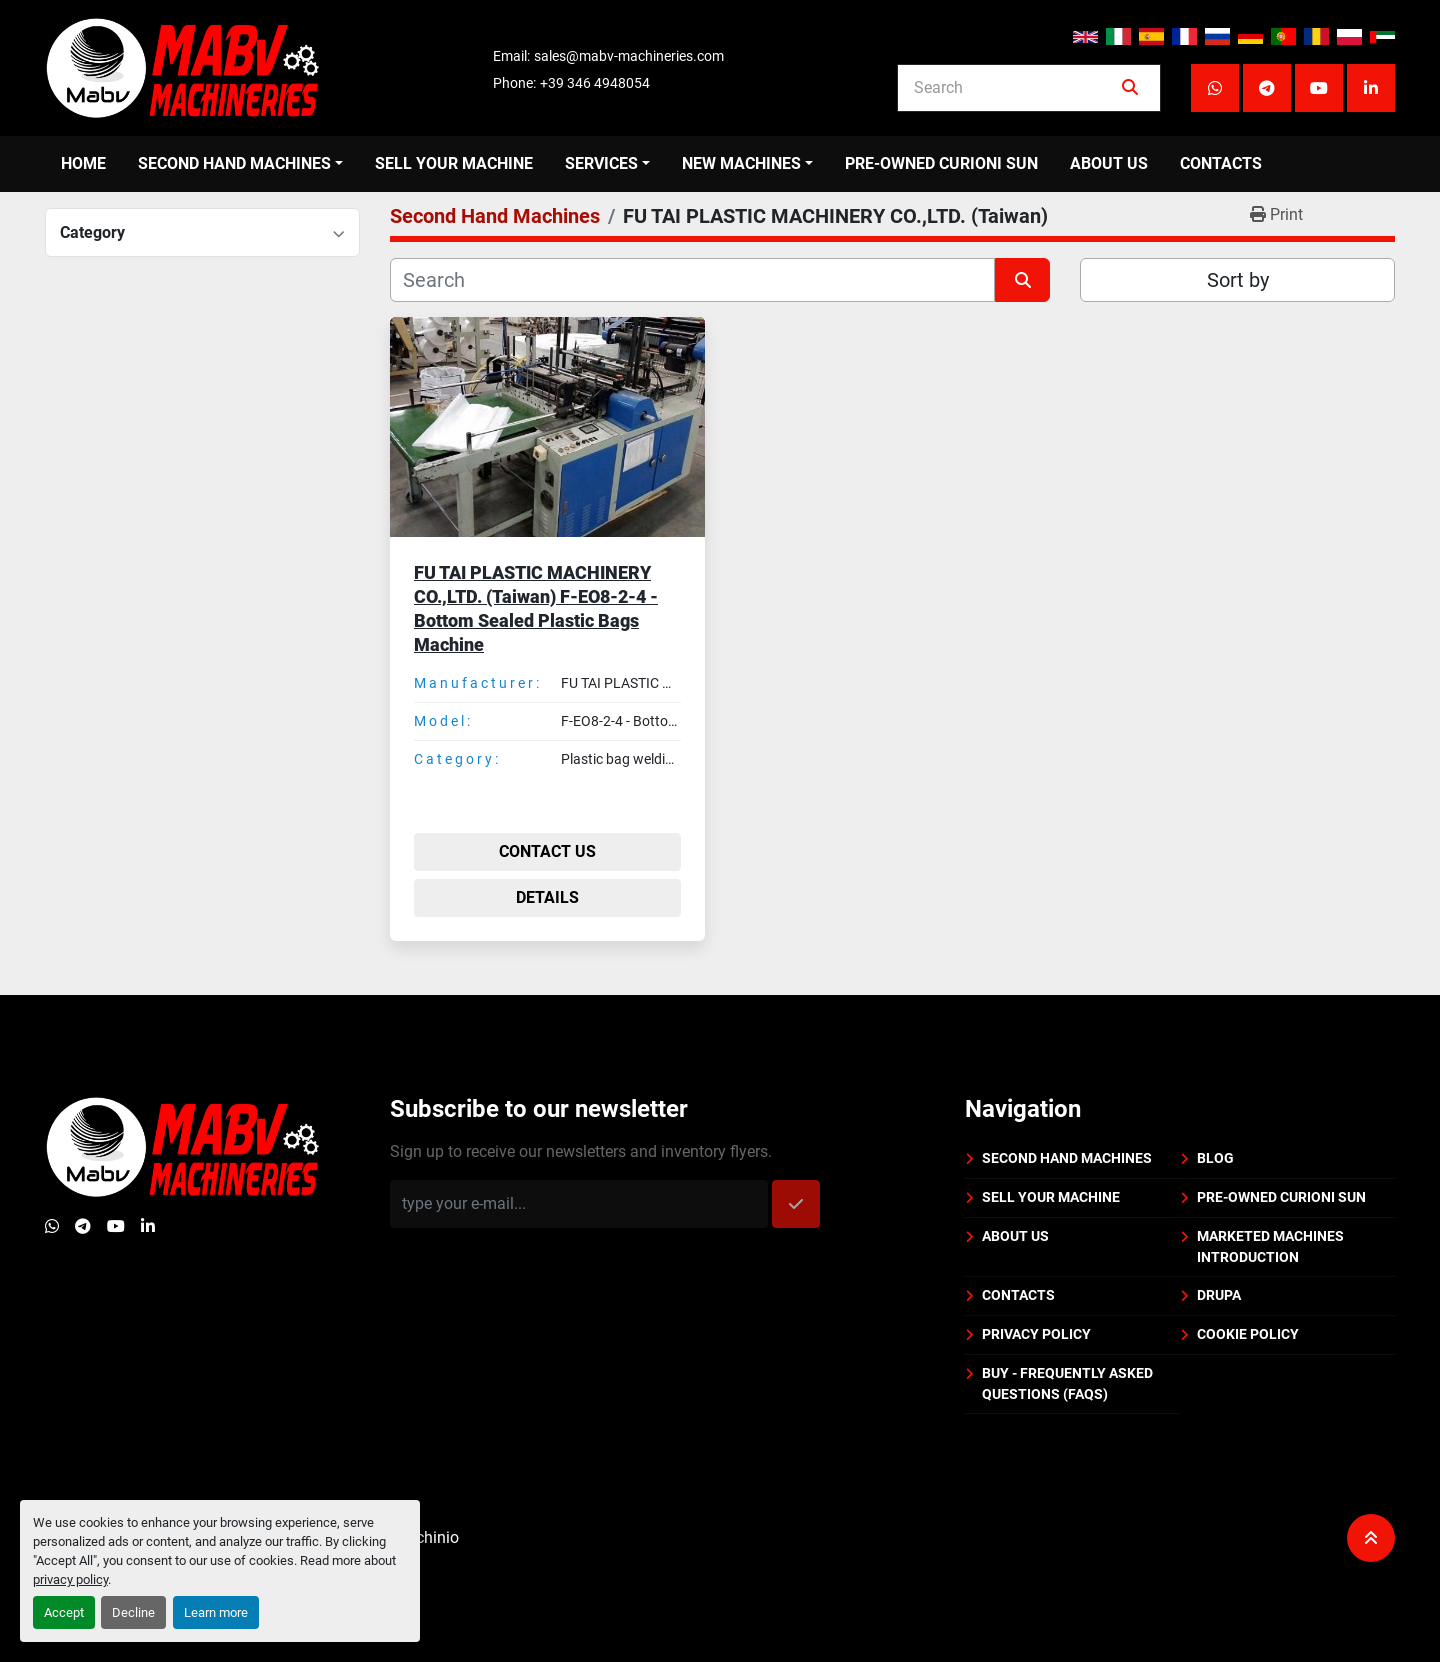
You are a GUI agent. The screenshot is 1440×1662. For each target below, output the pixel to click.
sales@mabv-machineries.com (629, 56)
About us (1109, 163)
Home (83, 163)
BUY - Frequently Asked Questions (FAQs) (1067, 1383)
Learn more (216, 1612)
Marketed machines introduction (1270, 1246)
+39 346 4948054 (595, 83)
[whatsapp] (1215, 88)
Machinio (426, 1537)
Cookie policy (1248, 1334)
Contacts (1221, 163)
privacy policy (70, 1579)
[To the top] (1371, 1538)
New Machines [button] (741, 163)
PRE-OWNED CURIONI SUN (941, 163)
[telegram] (1267, 88)
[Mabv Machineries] (182, 1145)
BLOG (1215, 1158)
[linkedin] (1371, 88)
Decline (133, 1612)
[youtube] (1319, 88)
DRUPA (1219, 1295)
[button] (240, 164)
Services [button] (601, 163)
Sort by (1238, 280)
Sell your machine (454, 163)
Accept (64, 1612)
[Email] (579, 1204)
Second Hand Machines (234, 163)
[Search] (1015, 88)
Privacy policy (1036, 1334)
